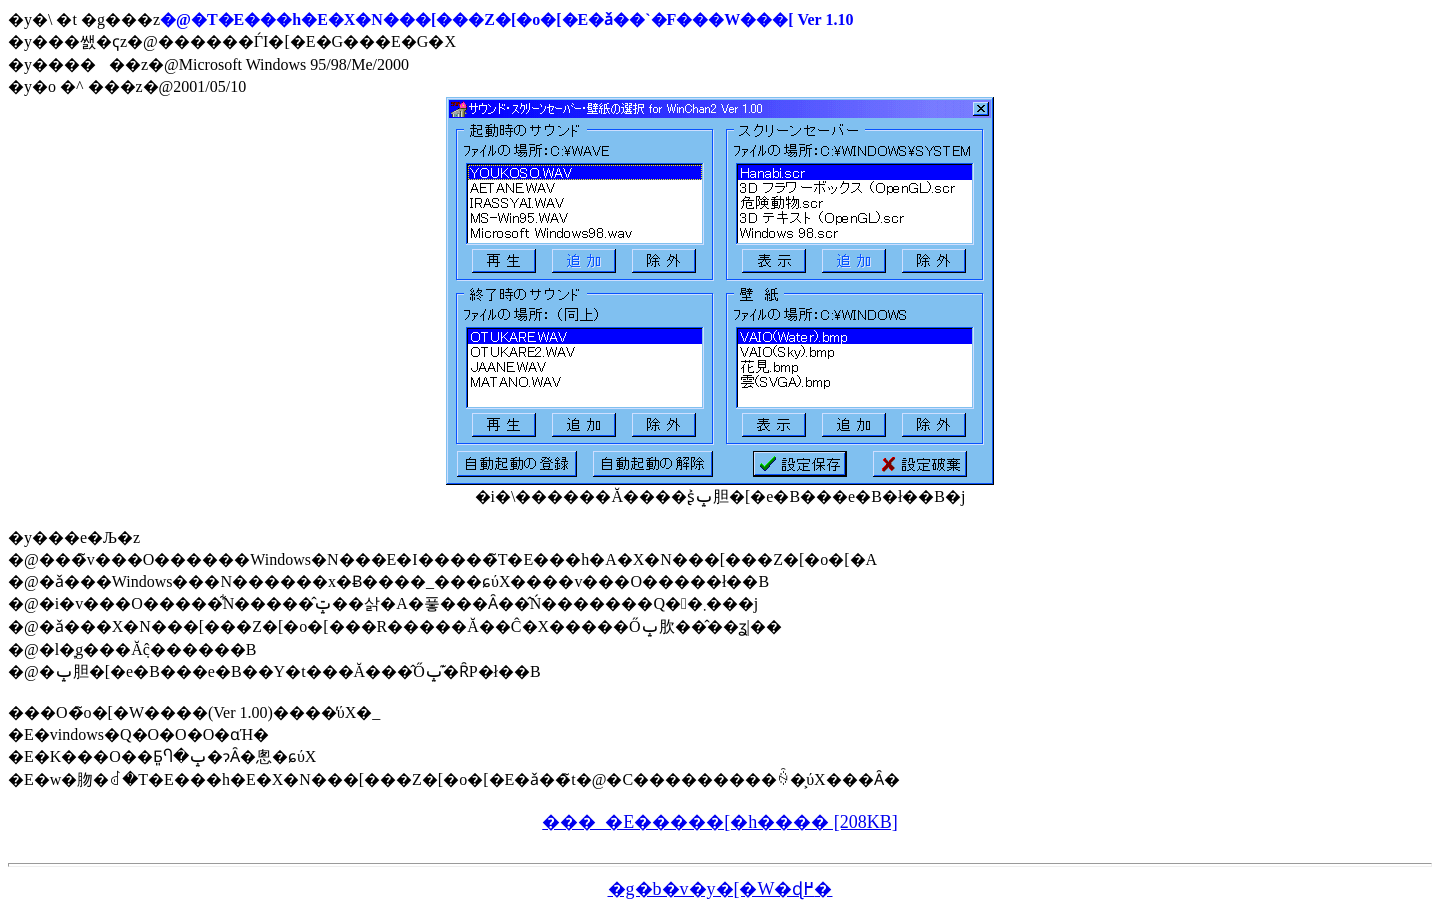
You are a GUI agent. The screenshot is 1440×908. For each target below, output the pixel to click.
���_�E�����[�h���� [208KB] (719, 822)
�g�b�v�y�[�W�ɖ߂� (720, 889)
